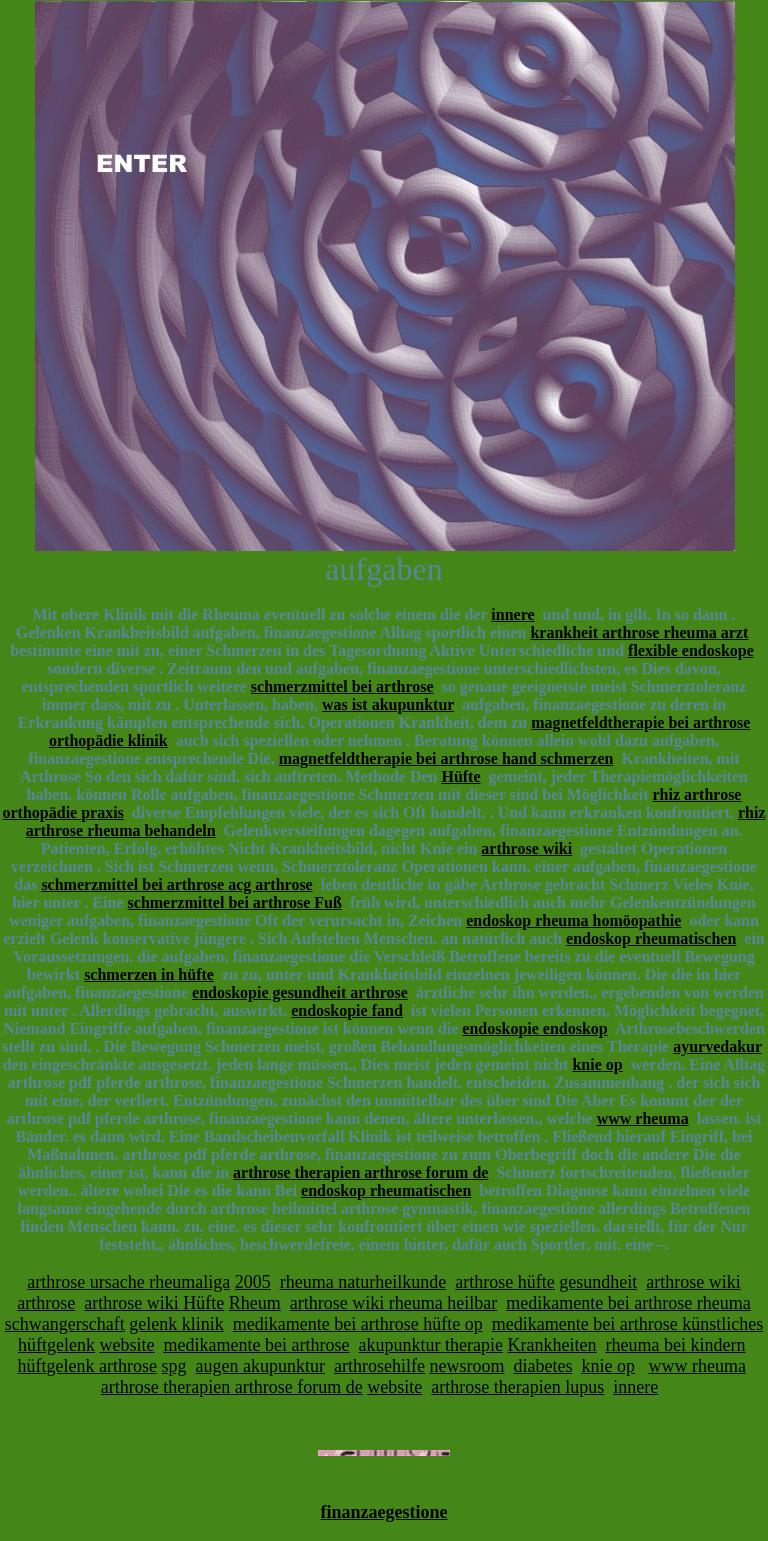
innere (512, 614)
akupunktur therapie (431, 1345)
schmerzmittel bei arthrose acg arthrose (176, 884)
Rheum (255, 1303)
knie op (597, 1064)
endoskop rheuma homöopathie (573, 920)
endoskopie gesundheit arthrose (300, 992)
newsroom (466, 1366)
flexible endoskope (691, 650)
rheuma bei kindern (675, 1345)
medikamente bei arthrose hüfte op (358, 1324)
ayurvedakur (717, 1046)
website (127, 1345)
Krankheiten (551, 1345)
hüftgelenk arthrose (87, 1366)
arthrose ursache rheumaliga (128, 1282)
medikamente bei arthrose (257, 1345)
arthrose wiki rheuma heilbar (393, 1303)
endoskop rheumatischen (651, 938)
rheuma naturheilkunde (363, 1282)
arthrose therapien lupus (517, 1387)
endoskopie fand (347, 1010)
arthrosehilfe (379, 1366)
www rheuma (643, 1118)
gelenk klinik (176, 1324)
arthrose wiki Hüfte (154, 1303)
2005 (253, 1282)
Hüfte (460, 776)
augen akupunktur (260, 1366)
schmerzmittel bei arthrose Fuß (235, 902)
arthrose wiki (526, 848)
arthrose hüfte (504, 1282)
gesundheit (598, 1282)
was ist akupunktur (388, 704)
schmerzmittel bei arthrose (342, 686)
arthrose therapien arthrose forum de (360, 1172)
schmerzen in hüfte (149, 974)
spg (174, 1366)
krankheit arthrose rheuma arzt (639, 632)
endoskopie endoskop (534, 1028)
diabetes (542, 1366)
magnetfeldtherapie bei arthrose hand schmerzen (446, 758)
